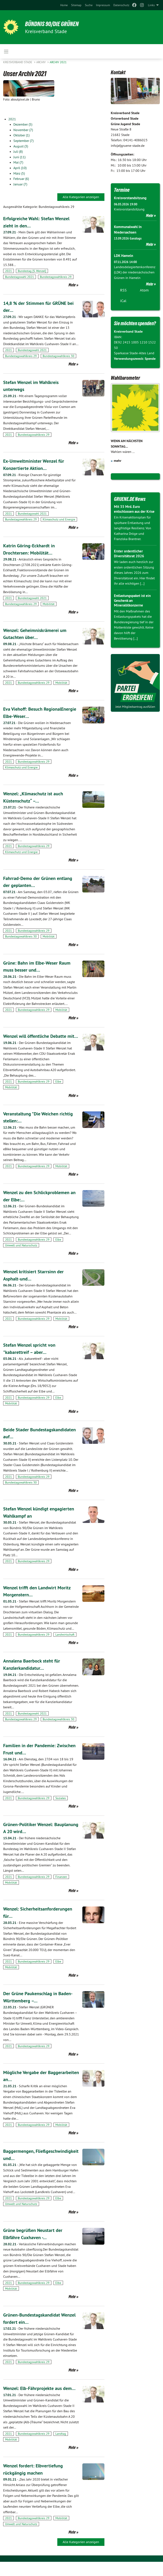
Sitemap (76, 5)
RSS (123, 290)
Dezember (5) (22, 124)
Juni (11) (19, 157)
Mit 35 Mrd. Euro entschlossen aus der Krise (131, 511)
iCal (123, 300)
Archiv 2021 (58, 62)
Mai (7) (18, 162)
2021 (12, 119)
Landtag (60, 2448)
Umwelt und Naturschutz (21, 1252)
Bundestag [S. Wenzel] (32, 271)
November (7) (23, 130)
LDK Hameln (124, 255)
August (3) (20, 146)
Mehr (72, 285)
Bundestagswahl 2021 (19, 277)
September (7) (23, 141)
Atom (144, 290)
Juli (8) (18, 151)
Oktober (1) (21, 135)
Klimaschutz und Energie (59, 519)
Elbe (58, 1089)
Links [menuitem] (151, 5)
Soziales (60, 1805)
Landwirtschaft (64, 1642)
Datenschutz (121, 5)
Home (64, 5)
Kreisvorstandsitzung (131, 197)
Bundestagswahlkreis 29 (56, 277)
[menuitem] (64, 5)
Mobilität (49, 604)
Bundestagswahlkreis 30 (58, 356)
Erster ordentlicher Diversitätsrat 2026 (130, 558)
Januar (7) (20, 184)
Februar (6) (21, 178)
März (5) (19, 173)
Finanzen (61, 1884)
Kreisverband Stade (18, 62)
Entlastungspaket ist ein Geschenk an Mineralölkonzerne (134, 605)
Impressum (103, 5)
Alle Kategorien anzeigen (81, 197)
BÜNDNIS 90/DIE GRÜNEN (55, 24)
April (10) (20, 168)
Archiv (41, 62)
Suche (89, 5)
